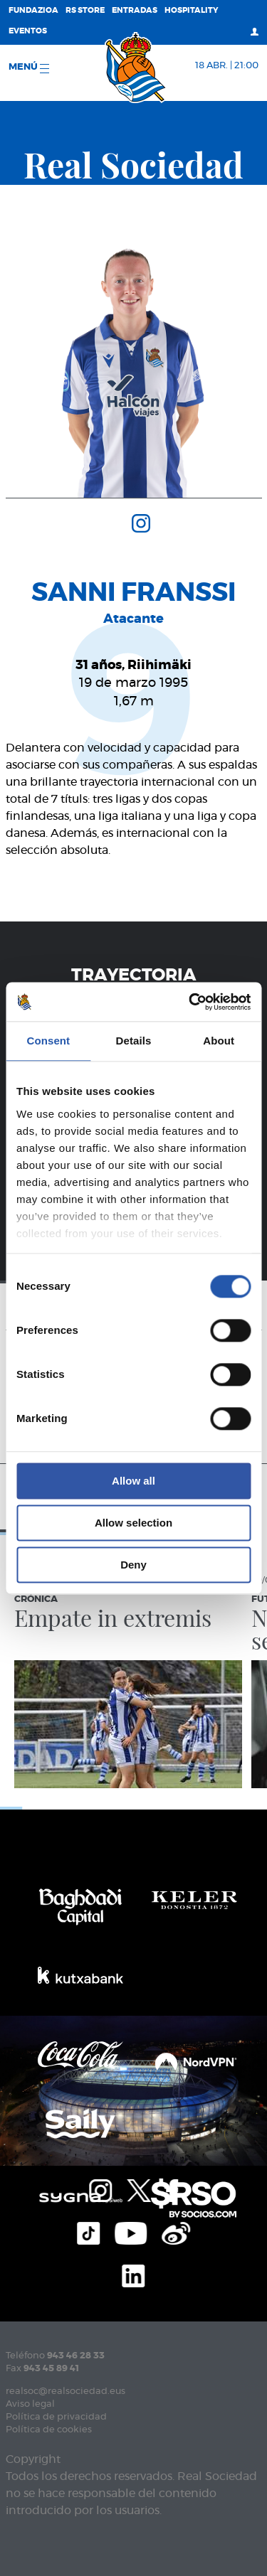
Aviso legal (30, 2404)
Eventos (28, 31)
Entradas (134, 10)
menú (29, 68)
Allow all (133, 1481)
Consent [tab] (48, 1041)
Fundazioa (33, 10)
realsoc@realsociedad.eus (65, 2391)
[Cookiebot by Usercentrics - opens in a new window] (190, 1002)
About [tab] (218, 1041)
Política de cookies (49, 2430)
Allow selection (133, 1523)
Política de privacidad (56, 2417)
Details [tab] (134, 1041)
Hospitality (191, 10)
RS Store (85, 10)
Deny (133, 1565)
